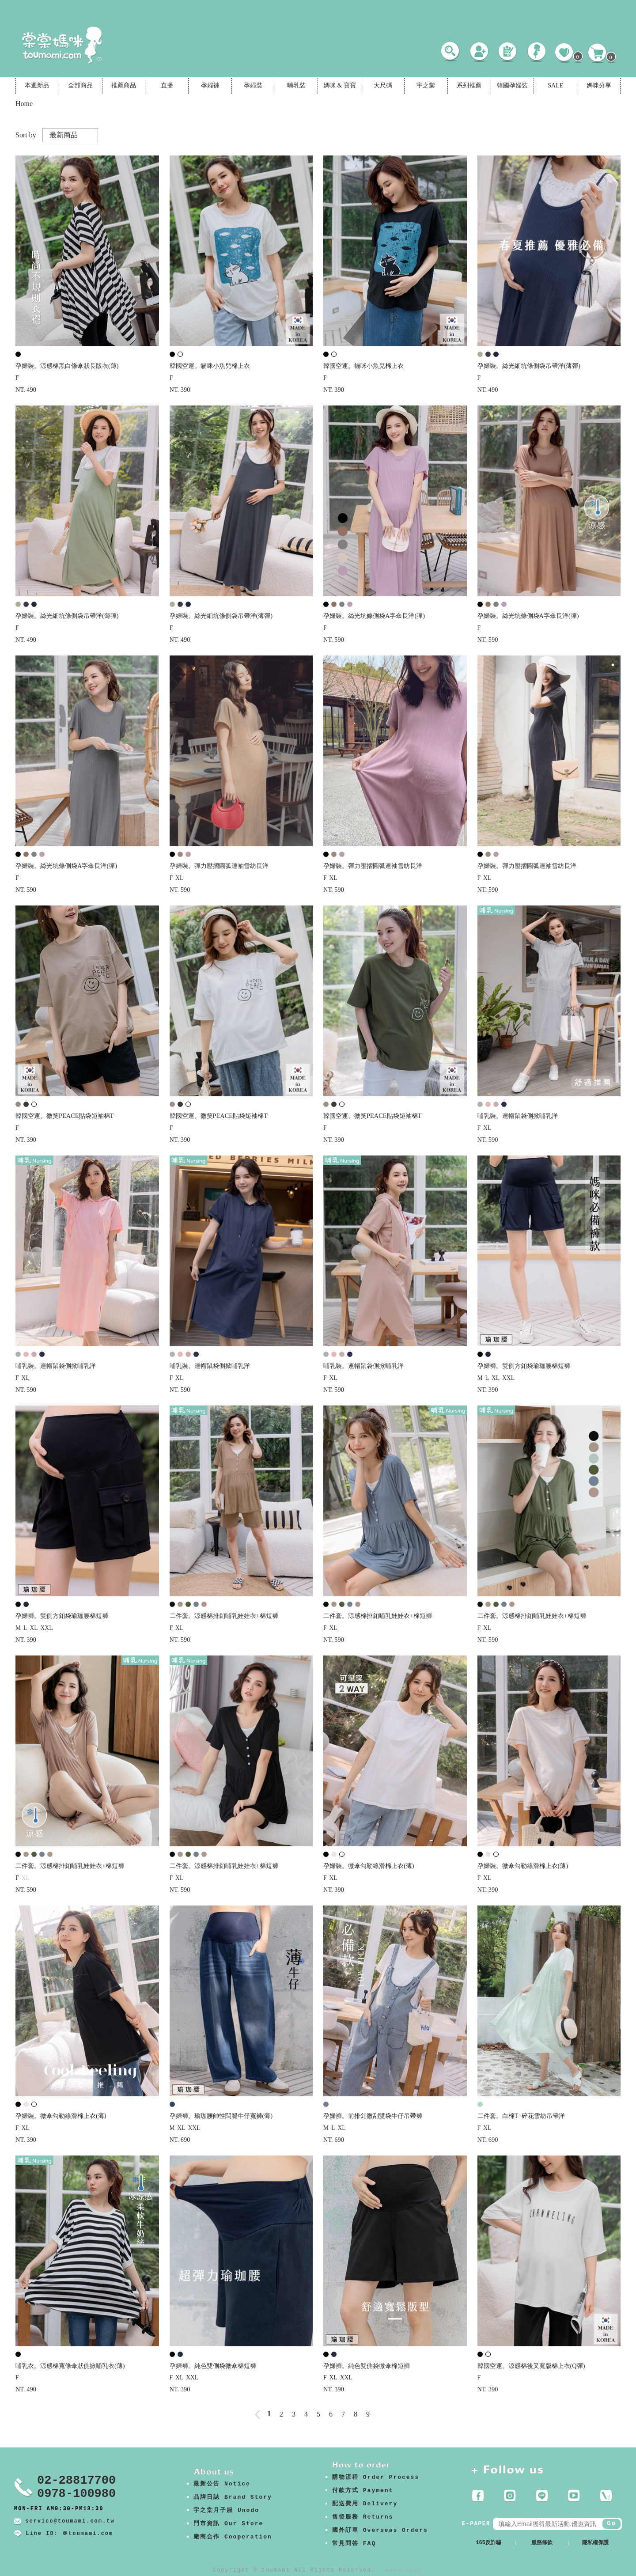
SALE (555, 85)
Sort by (25, 135)
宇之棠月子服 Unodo (226, 2510)
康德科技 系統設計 (404, 2570)
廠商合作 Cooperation (232, 2537)
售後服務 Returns (362, 2517)
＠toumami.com (87, 2534)
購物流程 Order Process (375, 2477)
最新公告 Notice (221, 2484)
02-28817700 (76, 2480)
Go (611, 2523)
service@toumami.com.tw (69, 2521)
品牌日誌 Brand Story (232, 2497)
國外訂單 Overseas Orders (380, 2530)
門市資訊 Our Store (228, 2523)
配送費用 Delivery (365, 2503)
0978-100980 (76, 2493)
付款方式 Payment (362, 2490)
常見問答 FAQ (354, 2543)
